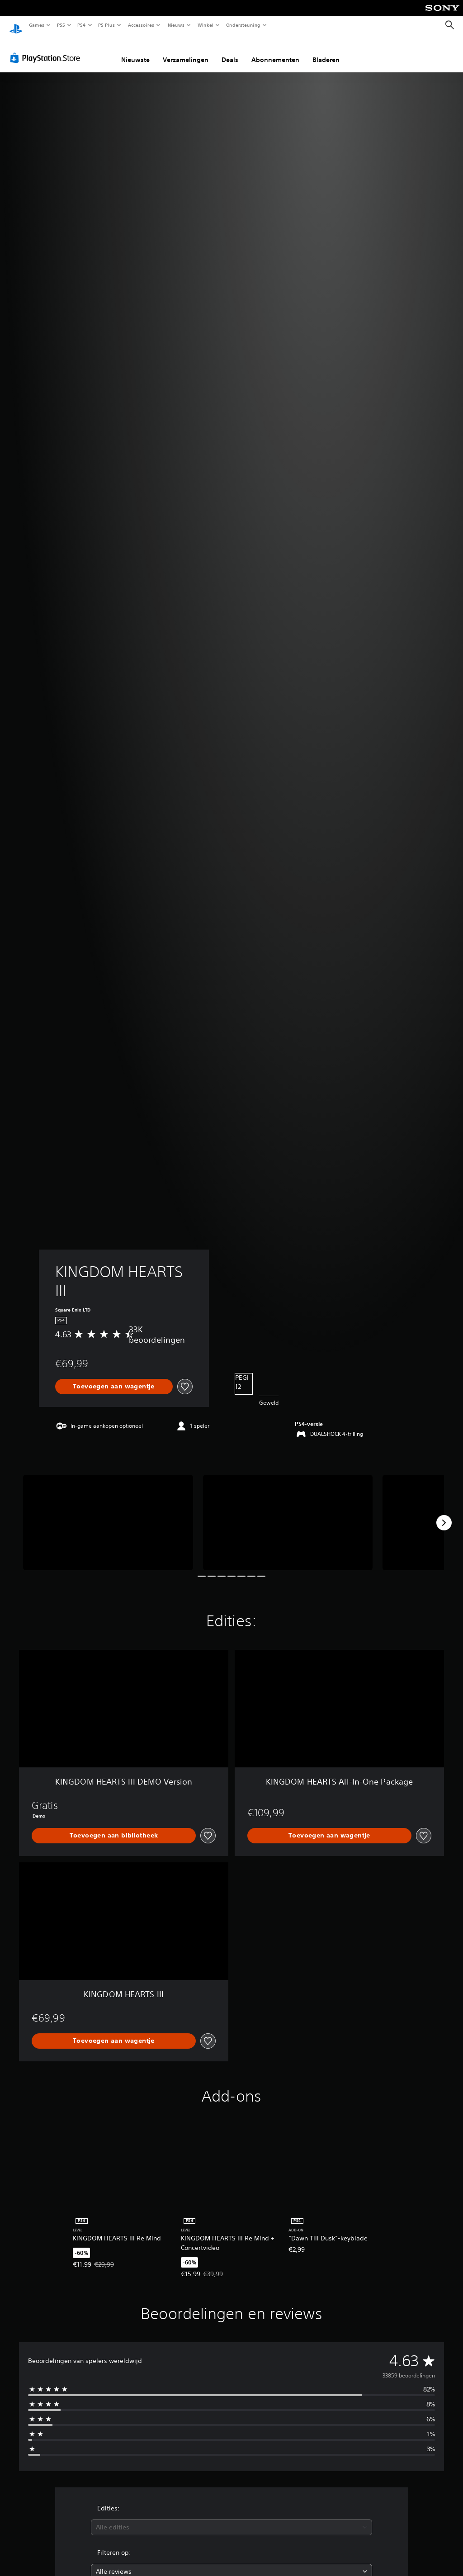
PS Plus (106, 25)
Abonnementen (275, 51)
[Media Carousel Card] (108, 1514)
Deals (230, 51)
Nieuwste (135, 51)
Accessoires (141, 25)
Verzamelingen (185, 51)
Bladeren (326, 51)
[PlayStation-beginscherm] (16, 25)
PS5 (61, 25)
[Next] (444, 1514)
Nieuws (176, 25)
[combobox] (231, 2519)
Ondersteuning (243, 25)
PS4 (81, 25)
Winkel (205, 25)
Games (36, 25)
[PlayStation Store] (47, 49)
